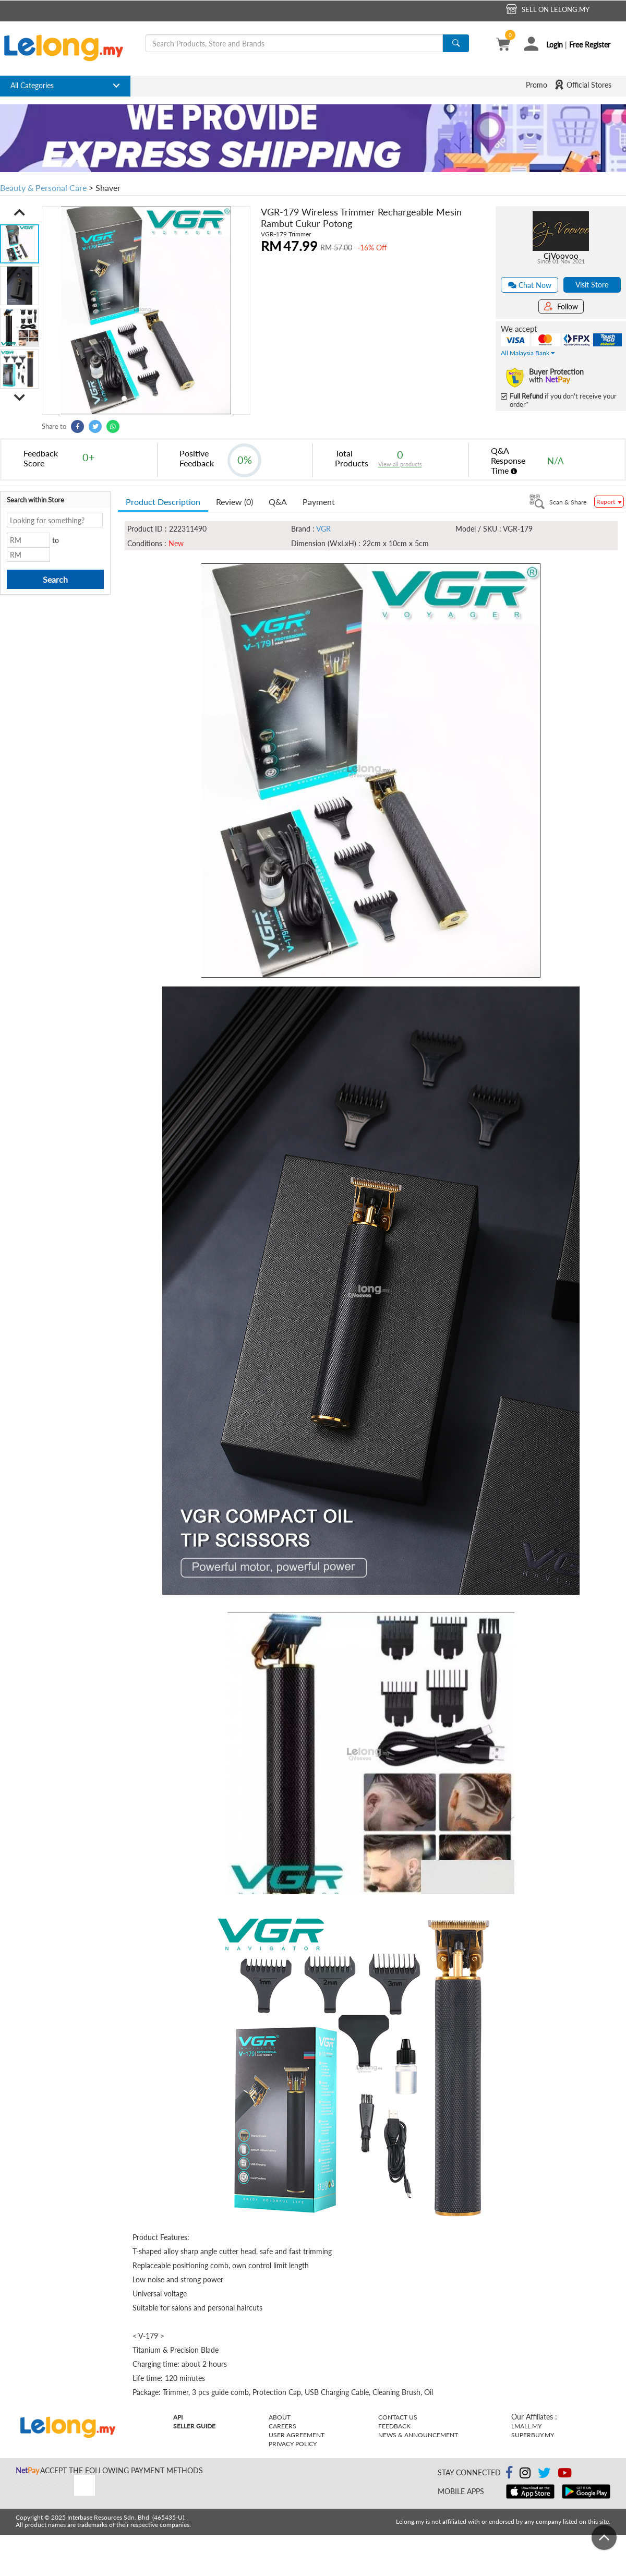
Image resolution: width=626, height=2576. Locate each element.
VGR (323, 528)
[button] (19, 212)
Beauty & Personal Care (43, 187)
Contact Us (397, 2417)
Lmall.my (526, 2426)
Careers (282, 2426)
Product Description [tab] (163, 502)
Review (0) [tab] (234, 502)
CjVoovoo (561, 255)
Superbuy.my (532, 2435)
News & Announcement (418, 2435)
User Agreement (296, 2435)
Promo (536, 84)
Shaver (108, 187)
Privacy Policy (293, 2444)
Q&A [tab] (278, 502)
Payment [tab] (319, 502)
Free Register (589, 44)
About (280, 2417)
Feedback (394, 2426)
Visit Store (591, 284)
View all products (400, 464)
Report (609, 501)
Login (554, 44)
